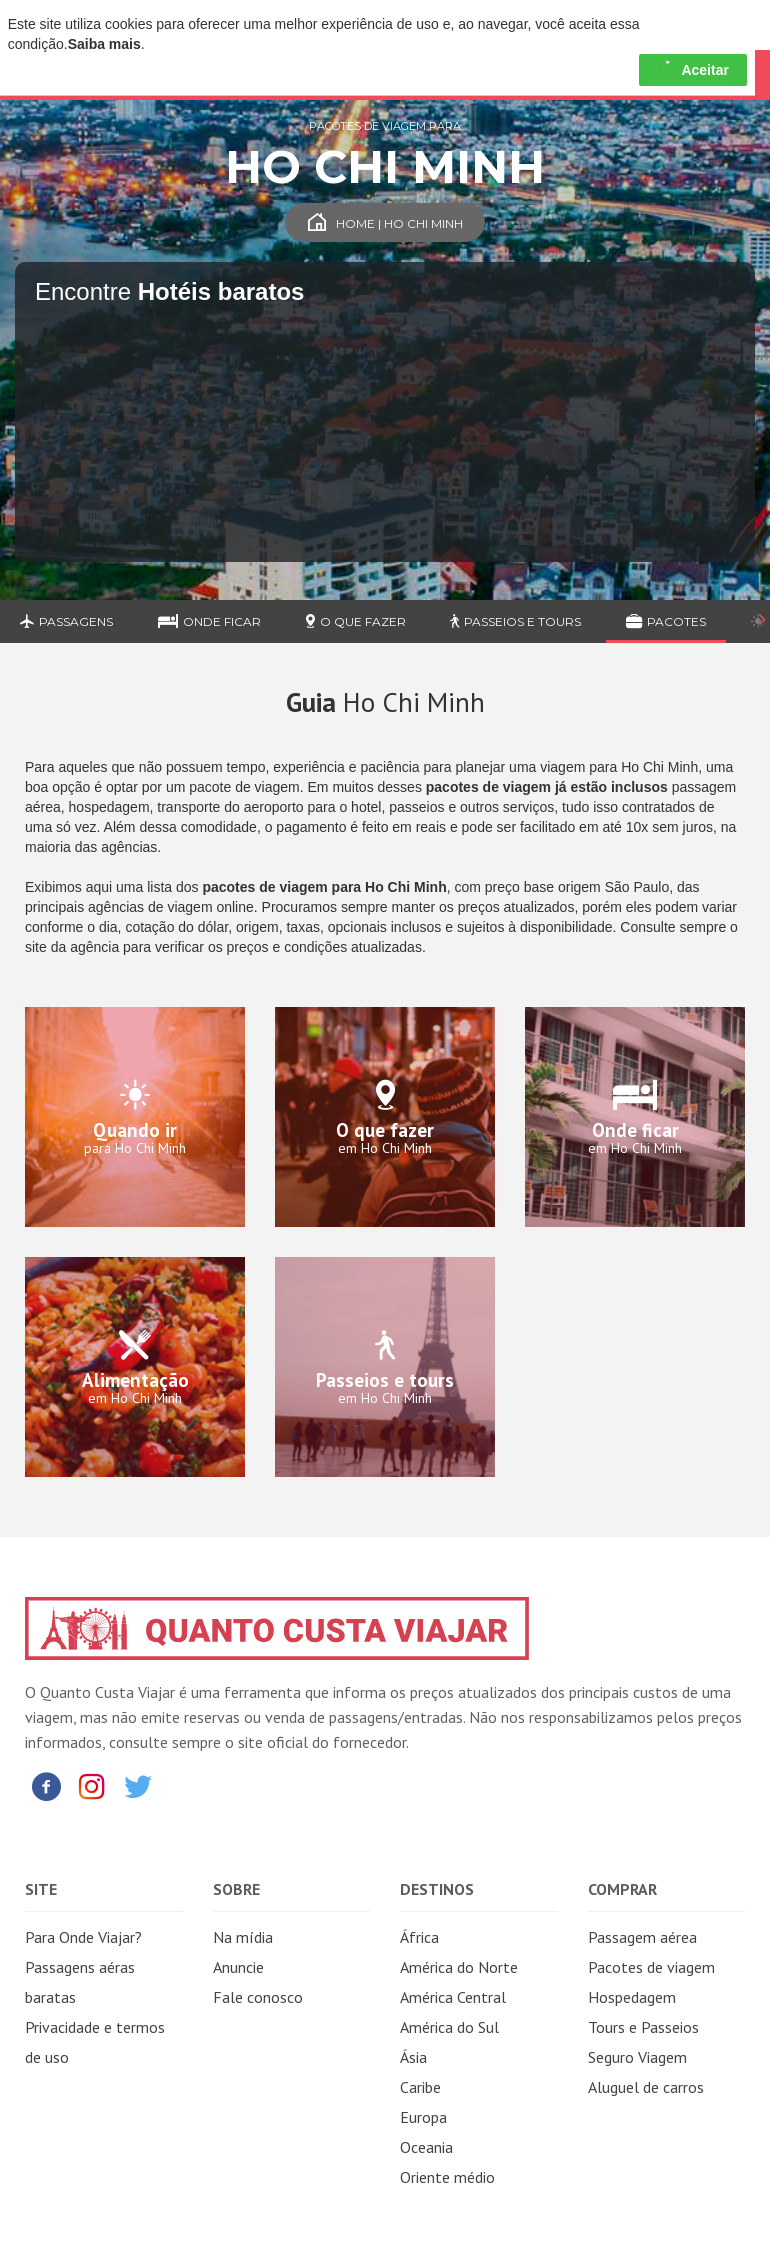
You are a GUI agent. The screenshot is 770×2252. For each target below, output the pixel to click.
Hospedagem (632, 1997)
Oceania (426, 2147)
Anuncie (238, 1967)
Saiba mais (104, 44)
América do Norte (459, 1967)
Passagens (66, 621)
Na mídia (243, 1937)
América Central (453, 1997)
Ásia (413, 2057)
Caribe (420, 2087)
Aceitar (692, 70)
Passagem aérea (642, 1937)
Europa (423, 2117)
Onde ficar (209, 621)
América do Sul (449, 2027)
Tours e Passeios (643, 2027)
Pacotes (666, 621)
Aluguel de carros (646, 2087)
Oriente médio (447, 2177)
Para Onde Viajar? (83, 1937)
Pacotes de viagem (651, 1967)
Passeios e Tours (515, 621)
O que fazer (356, 621)
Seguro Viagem (637, 2057)
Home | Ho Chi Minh (385, 223)
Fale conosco (258, 1997)
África (419, 1937)
